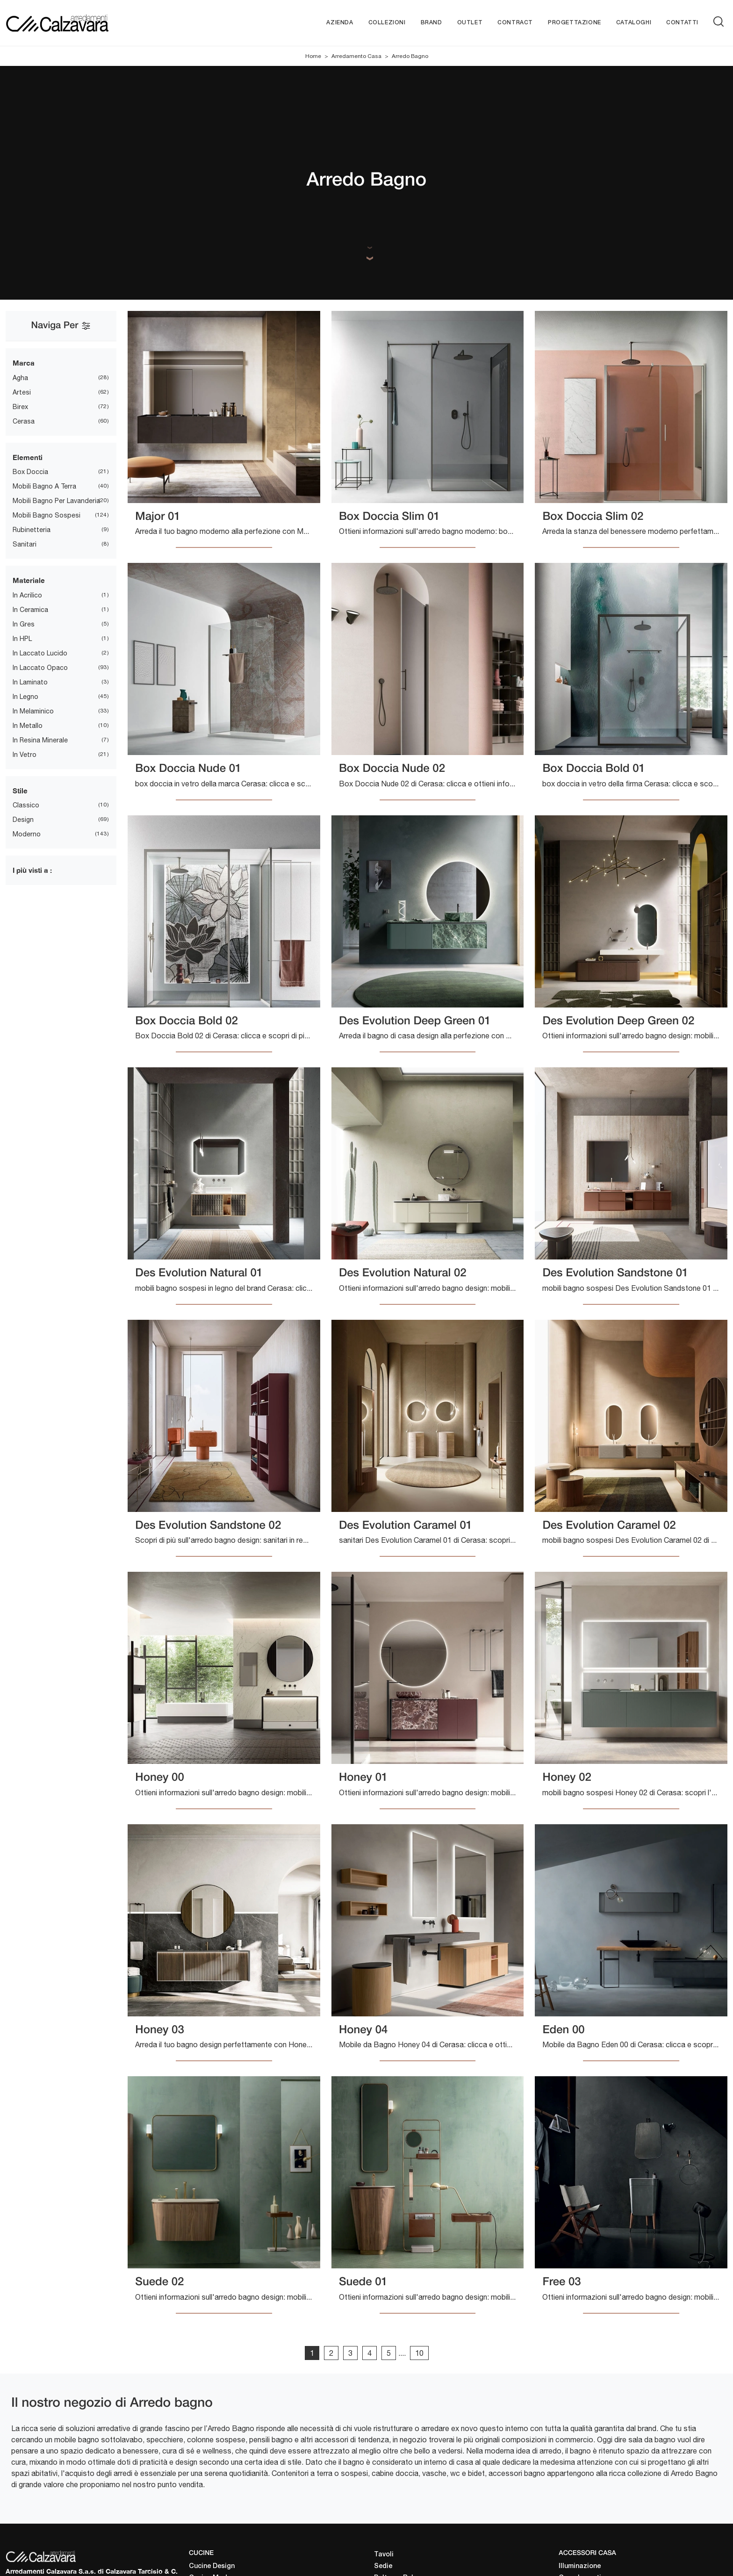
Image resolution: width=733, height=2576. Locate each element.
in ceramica (30, 609)
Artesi (22, 392)
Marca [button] (24, 363)
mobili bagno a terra (44, 486)
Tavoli (384, 2555)
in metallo (28, 725)
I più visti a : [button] (32, 870)
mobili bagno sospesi (46, 515)
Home (313, 56)
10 (419, 2353)
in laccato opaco (40, 667)
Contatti (682, 22)
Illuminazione (580, 2566)
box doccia (30, 471)
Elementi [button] (28, 457)
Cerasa (24, 421)
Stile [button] (20, 790)
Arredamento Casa (356, 56)
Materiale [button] (29, 580)
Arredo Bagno (410, 56)
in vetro (24, 754)
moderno (27, 834)
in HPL (22, 638)
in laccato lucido (40, 653)
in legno (25, 696)
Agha (20, 377)
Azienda (339, 22)
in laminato (30, 682)
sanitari (24, 544)
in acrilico (27, 595)
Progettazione (574, 22)
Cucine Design (212, 2566)
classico (26, 805)
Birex (20, 406)
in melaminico (33, 711)
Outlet (470, 22)
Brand (431, 22)
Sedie (383, 2566)
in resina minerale (40, 740)
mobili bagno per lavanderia (56, 500)
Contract (515, 22)
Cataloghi (633, 22)
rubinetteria (31, 529)
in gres (24, 624)
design (23, 819)
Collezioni (387, 22)
